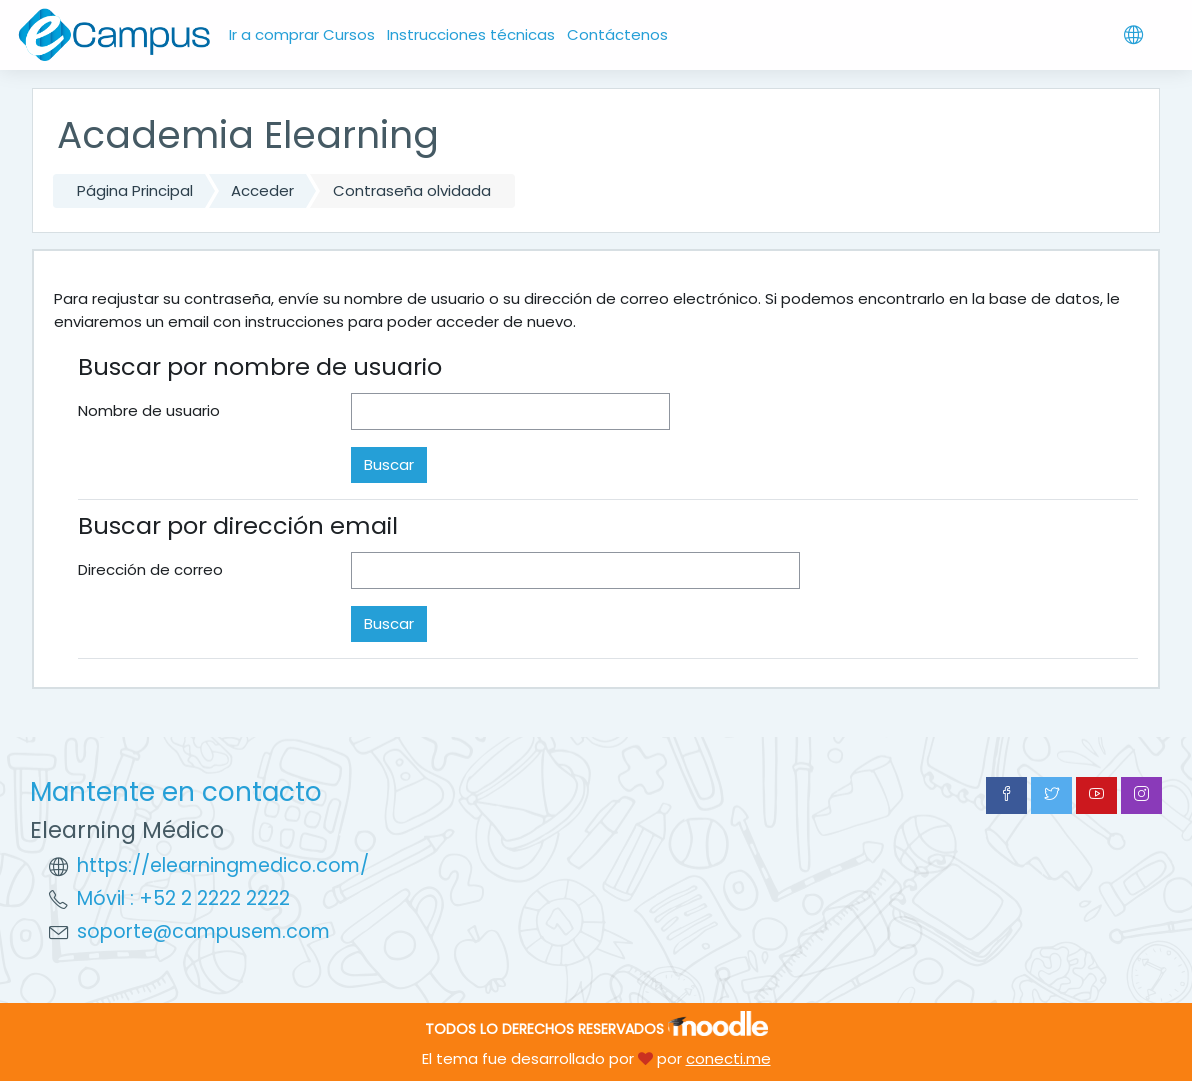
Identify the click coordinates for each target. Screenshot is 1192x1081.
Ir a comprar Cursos (302, 34)
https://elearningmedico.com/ (223, 865)
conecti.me (728, 1058)
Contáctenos (617, 34)
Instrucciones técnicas (471, 34)
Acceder (262, 190)
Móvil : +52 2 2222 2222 (183, 898)
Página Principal (135, 190)
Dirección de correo (150, 569)
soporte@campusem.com (203, 931)
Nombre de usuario (149, 410)
